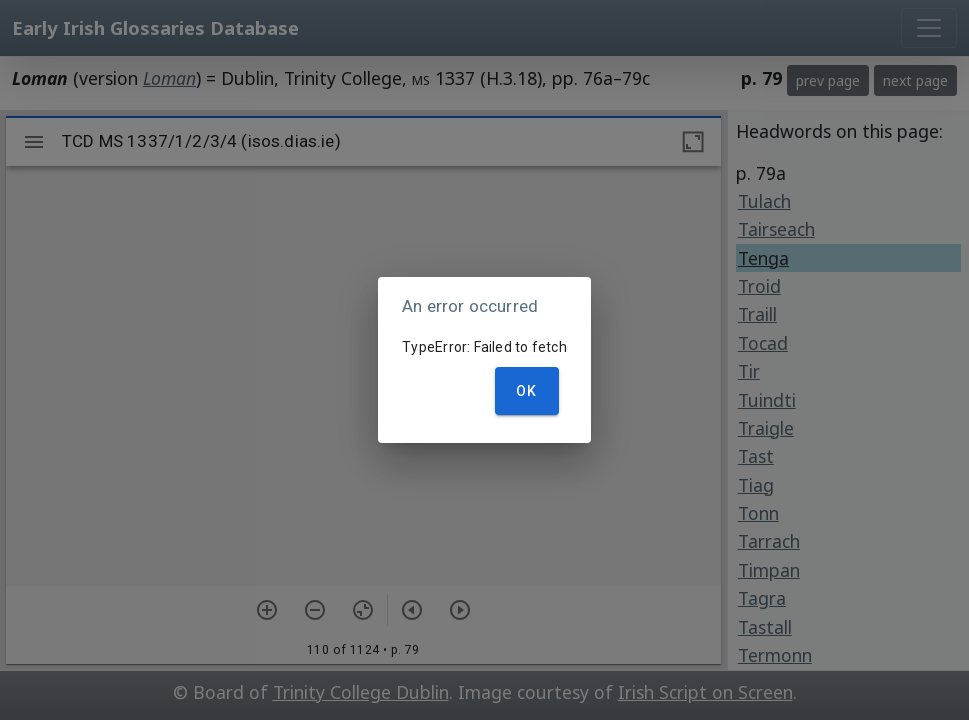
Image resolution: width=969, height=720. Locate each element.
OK (527, 391)
